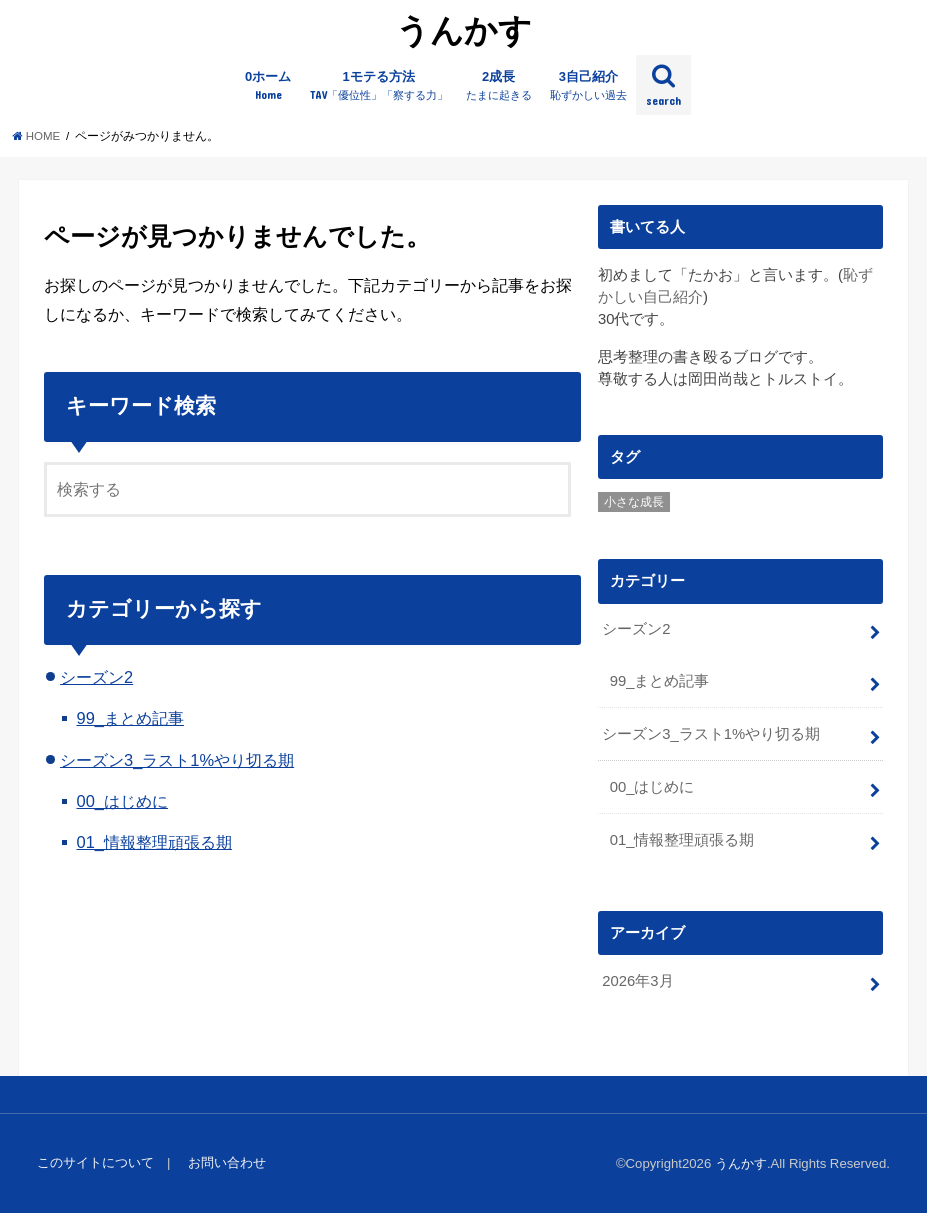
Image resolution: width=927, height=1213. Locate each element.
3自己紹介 (588, 86)
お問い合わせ (227, 1162)
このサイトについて (95, 1162)
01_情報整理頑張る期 (153, 842)
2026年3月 (637, 981)
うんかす (464, 29)
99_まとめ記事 (129, 718)
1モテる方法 (379, 86)
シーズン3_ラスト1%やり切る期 (177, 760)
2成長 (499, 86)
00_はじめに (121, 801)
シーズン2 (96, 677)
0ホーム (268, 86)
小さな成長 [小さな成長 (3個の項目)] (634, 502)
